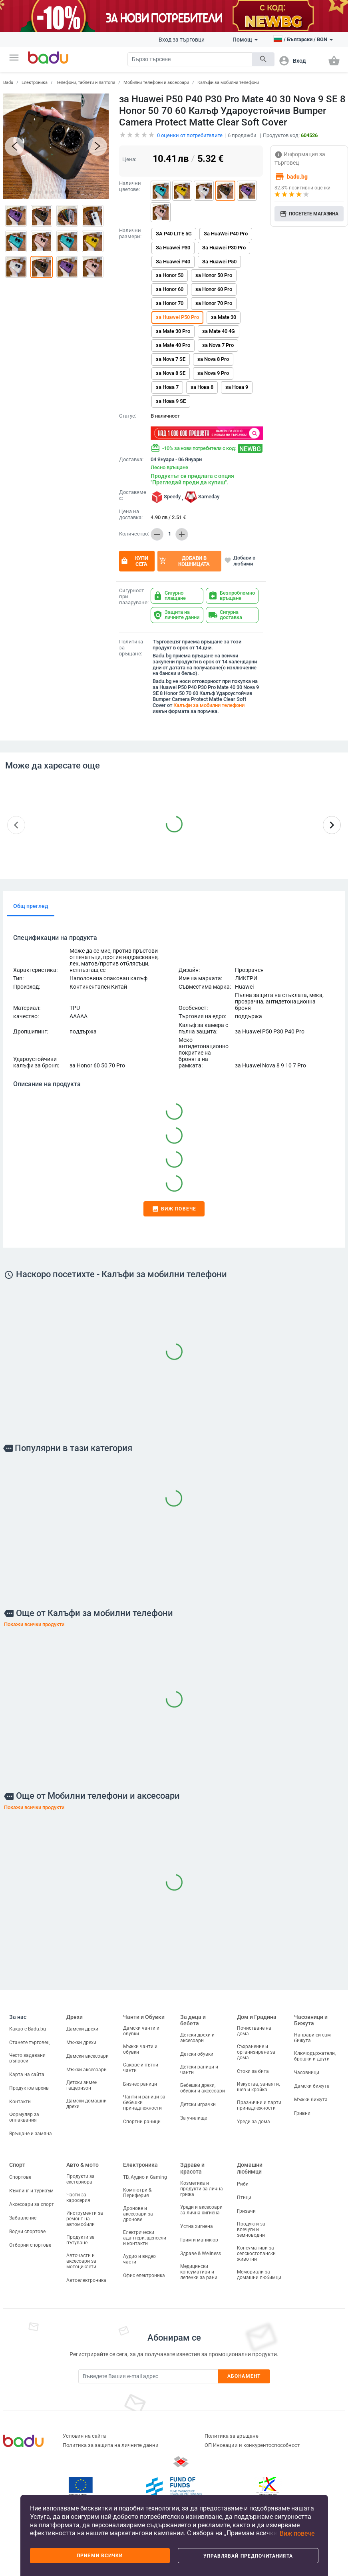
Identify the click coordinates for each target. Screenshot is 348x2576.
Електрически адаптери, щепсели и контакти (144, 2238)
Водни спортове (27, 2231)
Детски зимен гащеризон (81, 2085)
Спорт (17, 2165)
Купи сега (134, 561)
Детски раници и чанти (199, 2069)
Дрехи (74, 2017)
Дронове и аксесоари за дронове (138, 2214)
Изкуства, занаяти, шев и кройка (258, 2086)
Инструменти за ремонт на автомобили (84, 2218)
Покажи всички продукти (34, 1624)
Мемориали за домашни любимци (259, 2274)
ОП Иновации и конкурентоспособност (252, 2445)
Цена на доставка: (131, 514)
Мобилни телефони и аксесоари (156, 82)
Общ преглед (30, 906)
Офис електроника (144, 2275)
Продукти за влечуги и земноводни (251, 2229)
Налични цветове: (130, 186)
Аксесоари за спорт (31, 2204)
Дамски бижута (312, 2086)
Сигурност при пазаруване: (133, 596)
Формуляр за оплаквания (24, 2117)
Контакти (20, 2101)
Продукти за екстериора (80, 2179)
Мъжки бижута (311, 2099)
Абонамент (244, 2376)
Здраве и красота (192, 2168)
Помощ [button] (245, 39)
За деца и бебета (193, 2020)
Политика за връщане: (131, 648)
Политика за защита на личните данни (111, 2445)
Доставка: (131, 459)
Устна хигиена (196, 2226)
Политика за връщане (232, 2436)
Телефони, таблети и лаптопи (85, 82)
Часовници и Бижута (311, 2020)
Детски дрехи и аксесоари (197, 2037)
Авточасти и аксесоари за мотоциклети (81, 2261)
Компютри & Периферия (137, 2192)
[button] (14, 57)
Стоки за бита (253, 2071)
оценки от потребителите (190, 135)
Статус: (127, 416)
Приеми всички (100, 2555)
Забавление (22, 2218)
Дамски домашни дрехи (86, 2103)
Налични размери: (130, 233)
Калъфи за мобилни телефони (228, 82)
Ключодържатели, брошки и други (315, 2056)
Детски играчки (198, 2104)
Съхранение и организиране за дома (256, 2052)
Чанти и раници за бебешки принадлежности (144, 2102)
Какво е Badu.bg (27, 2029)
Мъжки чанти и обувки (140, 2049)
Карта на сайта (26, 2074)
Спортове (20, 2177)
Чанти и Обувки (144, 2017)
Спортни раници (142, 2121)
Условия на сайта (84, 2436)
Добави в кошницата (184, 561)
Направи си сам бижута (312, 2037)
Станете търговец (29, 2042)
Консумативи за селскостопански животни (256, 2253)
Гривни (302, 2113)
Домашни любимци (249, 2168)
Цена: (129, 159)
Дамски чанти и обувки (141, 2031)
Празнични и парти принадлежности (259, 2105)
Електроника (35, 82)
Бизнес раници (140, 2084)
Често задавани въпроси (27, 2058)
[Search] (189, 59)
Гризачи (246, 2211)
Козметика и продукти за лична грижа (201, 2188)
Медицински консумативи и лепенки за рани (198, 2271)
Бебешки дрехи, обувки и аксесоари (202, 2088)
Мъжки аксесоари (86, 2069)
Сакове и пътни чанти (140, 2067)
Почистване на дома (254, 2031)
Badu (8, 82)
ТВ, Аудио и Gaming (145, 2177)
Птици (244, 2197)
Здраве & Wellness (200, 2253)
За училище (193, 2118)
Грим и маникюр (199, 2240)
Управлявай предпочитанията (248, 2556)
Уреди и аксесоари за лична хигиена (201, 2210)
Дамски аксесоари (87, 2056)
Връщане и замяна (30, 2133)
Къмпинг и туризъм (31, 2191)
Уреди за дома (253, 2121)
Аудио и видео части (139, 2259)
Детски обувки (196, 2054)
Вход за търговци (182, 39)
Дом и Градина (256, 2017)
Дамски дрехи (82, 2029)
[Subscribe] (148, 2376)
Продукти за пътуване (80, 2240)
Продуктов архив (29, 2088)
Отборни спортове (30, 2245)
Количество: (133, 534)
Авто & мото (82, 2165)
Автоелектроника (86, 2280)
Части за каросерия (78, 2197)
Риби (243, 2184)
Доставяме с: (132, 495)
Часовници (306, 2072)
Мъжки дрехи (81, 2042)
